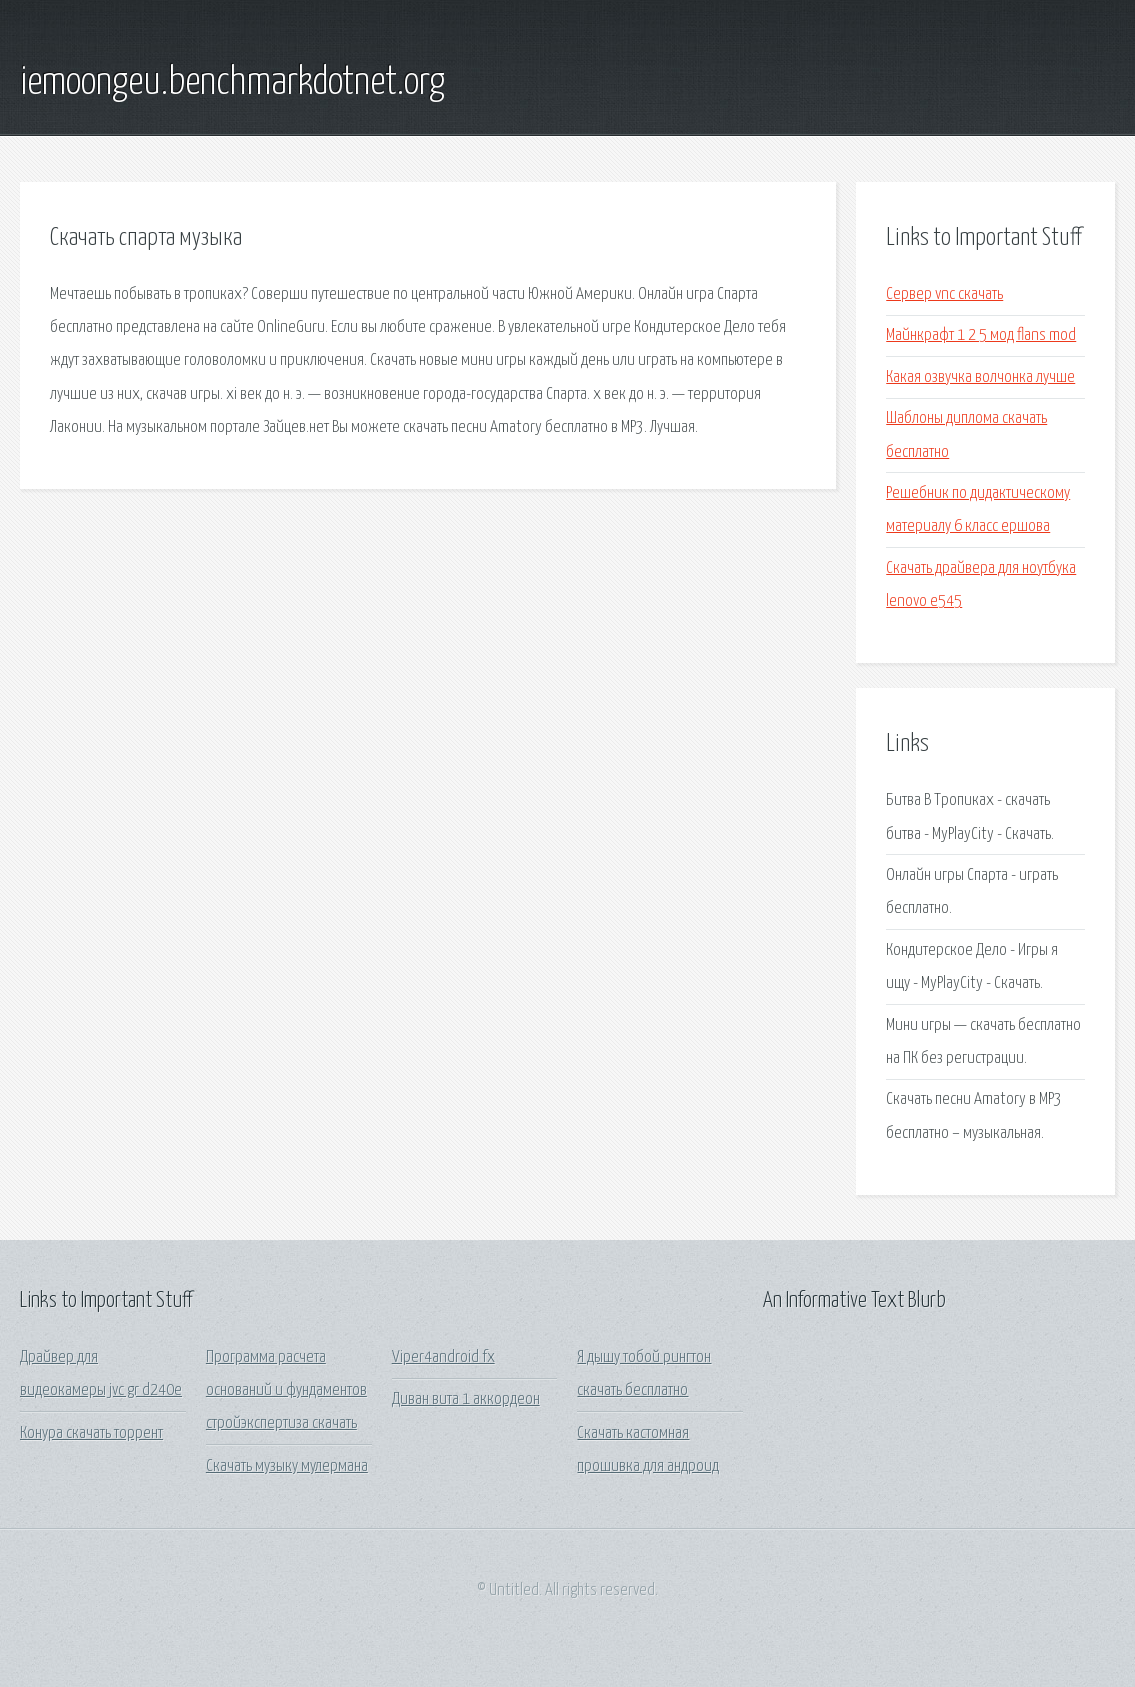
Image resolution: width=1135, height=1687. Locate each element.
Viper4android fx (443, 1357)
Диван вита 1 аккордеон (466, 1399)
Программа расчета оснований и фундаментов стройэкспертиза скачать (286, 1391)
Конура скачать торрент (91, 1433)
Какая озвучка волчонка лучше (980, 377)
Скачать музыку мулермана (287, 1466)
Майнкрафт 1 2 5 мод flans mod (981, 335)
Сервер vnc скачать (944, 294)
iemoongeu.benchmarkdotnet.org (232, 83)
